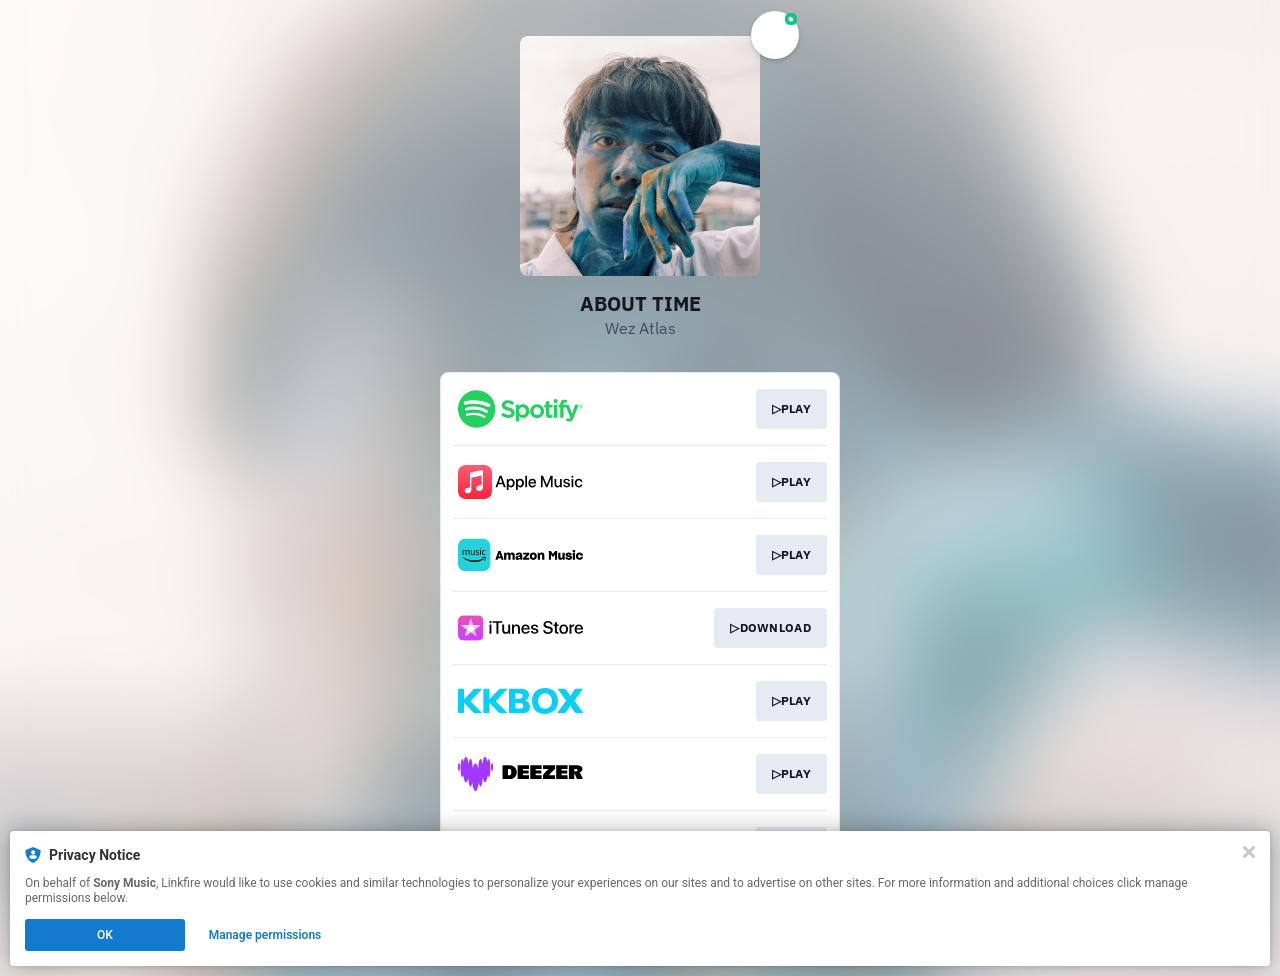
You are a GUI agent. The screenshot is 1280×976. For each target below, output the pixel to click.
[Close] (1249, 852)
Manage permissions (265, 935)
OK (105, 935)
